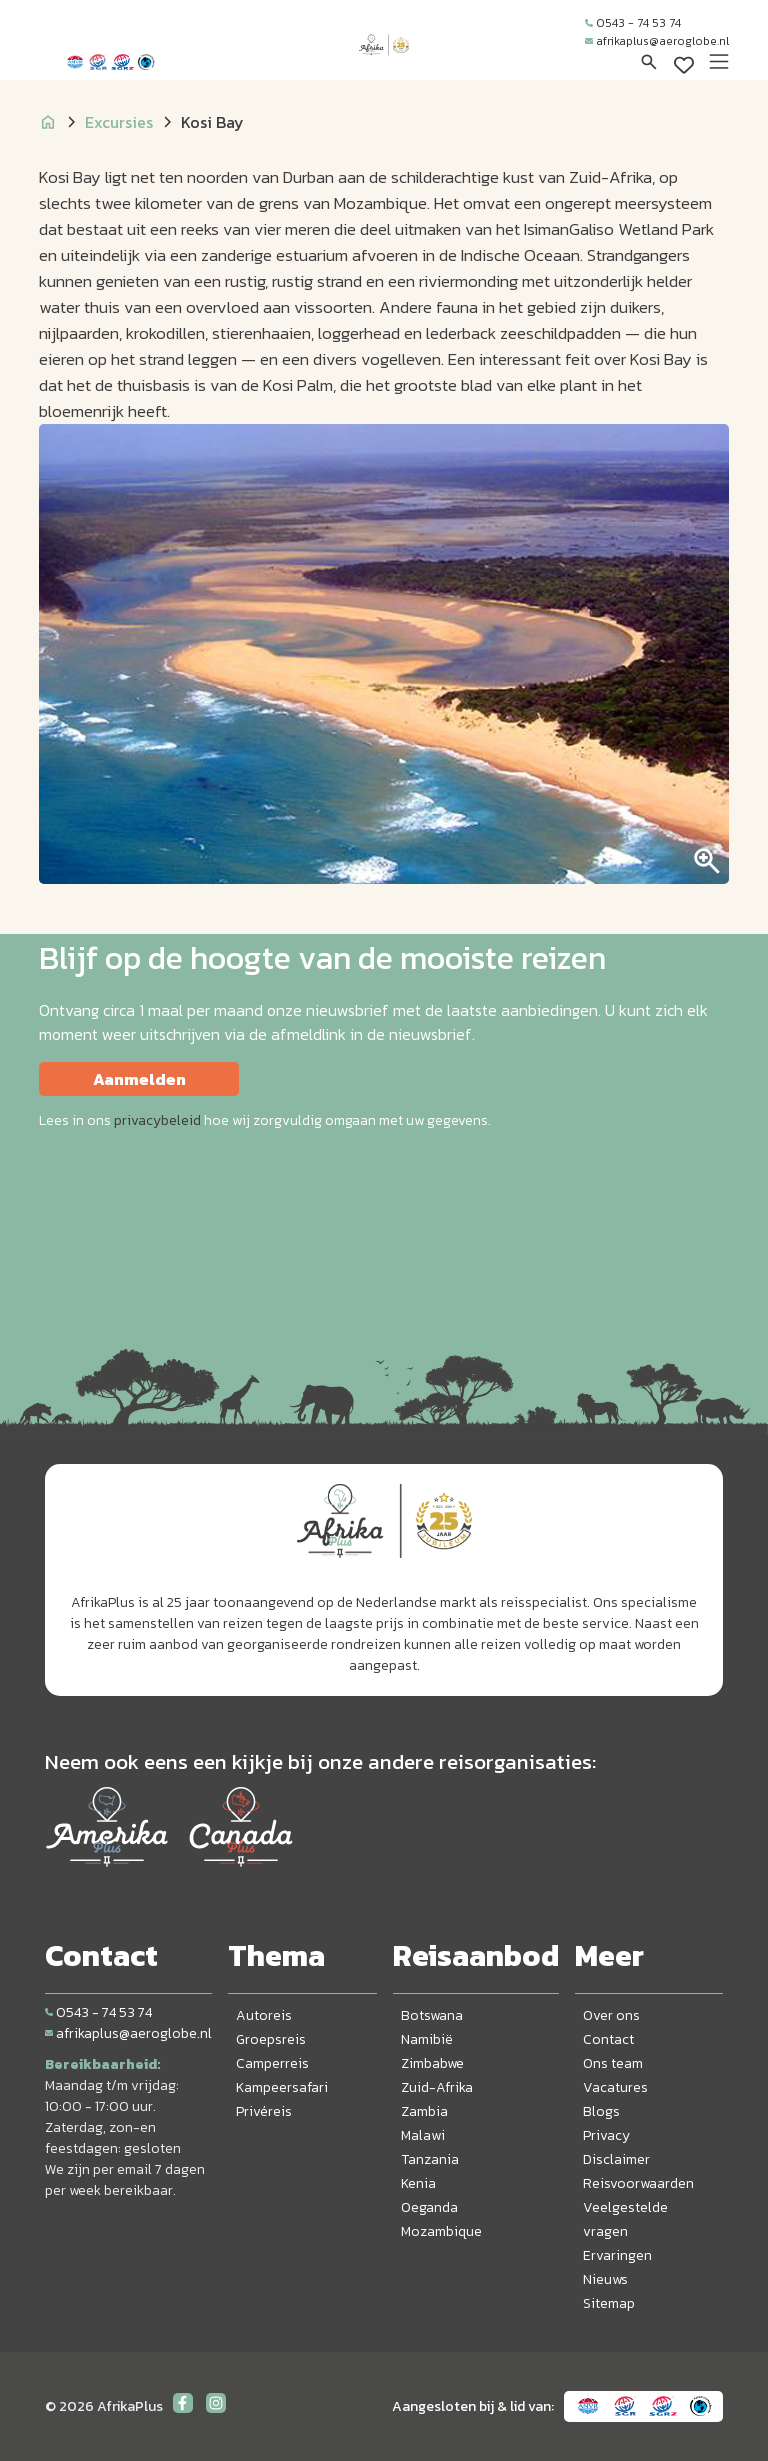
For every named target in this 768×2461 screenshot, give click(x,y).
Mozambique (441, 2231)
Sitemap (609, 2303)
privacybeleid (157, 1120)
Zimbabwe (432, 2063)
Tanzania (430, 2159)
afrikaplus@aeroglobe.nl (657, 41)
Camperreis (272, 2063)
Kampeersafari (282, 2087)
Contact (608, 2039)
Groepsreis (271, 2039)
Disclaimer (616, 2159)
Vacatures (615, 2087)
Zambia (424, 2111)
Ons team (613, 2063)
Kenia (418, 2183)
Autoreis (264, 2015)
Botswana (432, 2015)
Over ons (611, 2015)
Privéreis (264, 2111)
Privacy (606, 2135)
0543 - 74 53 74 (633, 23)
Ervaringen (617, 2255)
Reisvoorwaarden (638, 2183)
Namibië (427, 2039)
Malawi (423, 2135)
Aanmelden (139, 1079)
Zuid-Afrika (437, 2087)
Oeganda (429, 2207)
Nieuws (605, 2279)
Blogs (601, 2111)
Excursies (119, 122)
